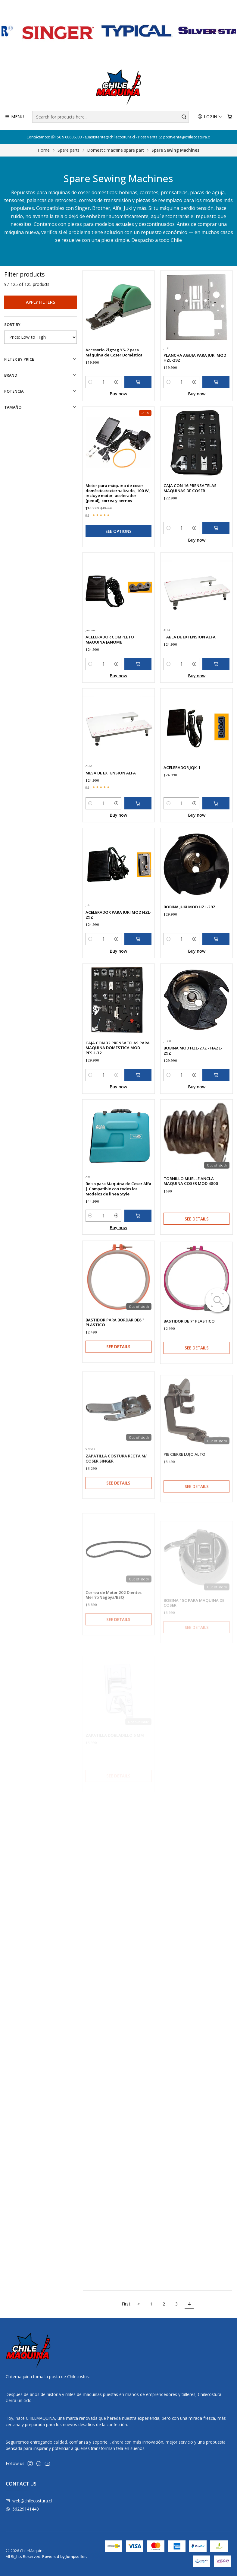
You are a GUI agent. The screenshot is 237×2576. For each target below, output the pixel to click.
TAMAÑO (40, 407)
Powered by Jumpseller (64, 2556)
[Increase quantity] (116, 411)
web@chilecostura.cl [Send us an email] (29, 2501)
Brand (40, 375)
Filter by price (40, 359)
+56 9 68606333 (67, 137)
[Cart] (229, 116)
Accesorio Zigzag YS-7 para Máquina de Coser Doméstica (114, 382)
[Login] (210, 116)
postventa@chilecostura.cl (184, 137)
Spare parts (69, 150)
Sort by (12, 324)
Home (44, 150)
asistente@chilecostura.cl (110, 137)
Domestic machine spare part (115, 150)
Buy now (118, 423)
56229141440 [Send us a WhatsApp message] (22, 2509)
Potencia (40, 391)
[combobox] (110, 117)
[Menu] (14, 116)
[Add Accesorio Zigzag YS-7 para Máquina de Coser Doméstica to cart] (137, 412)
